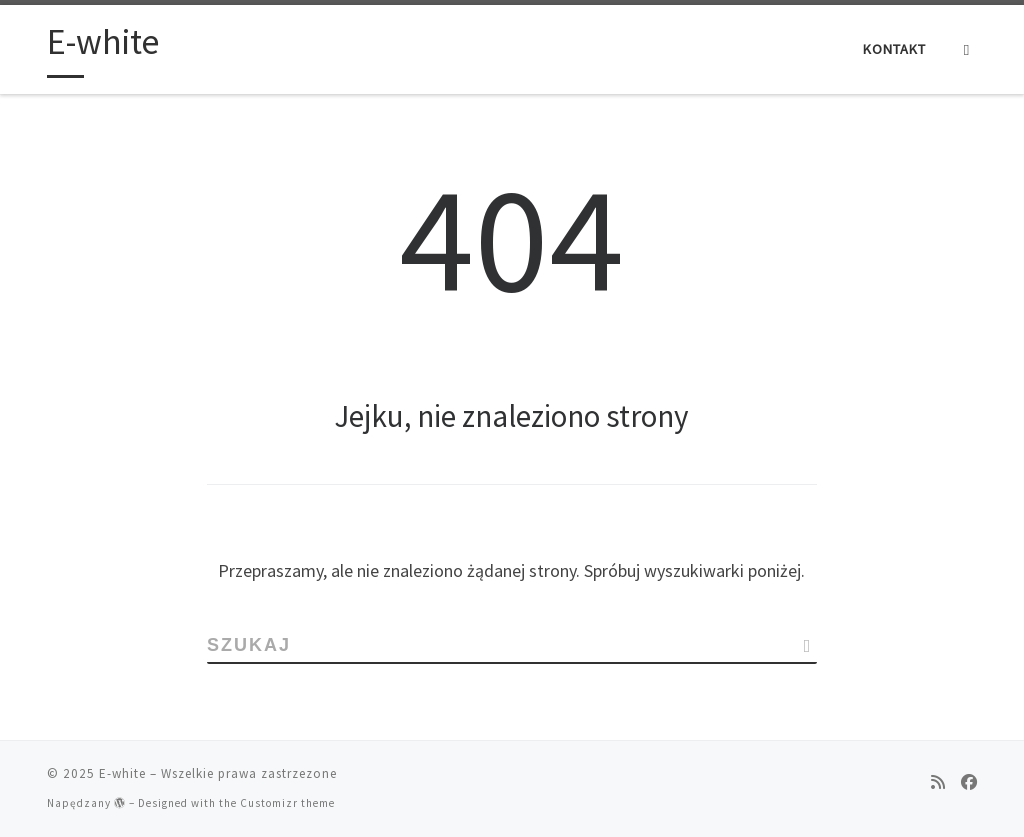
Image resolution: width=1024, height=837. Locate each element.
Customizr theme (287, 803)
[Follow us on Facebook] (969, 782)
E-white (122, 773)
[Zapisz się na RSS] (938, 782)
